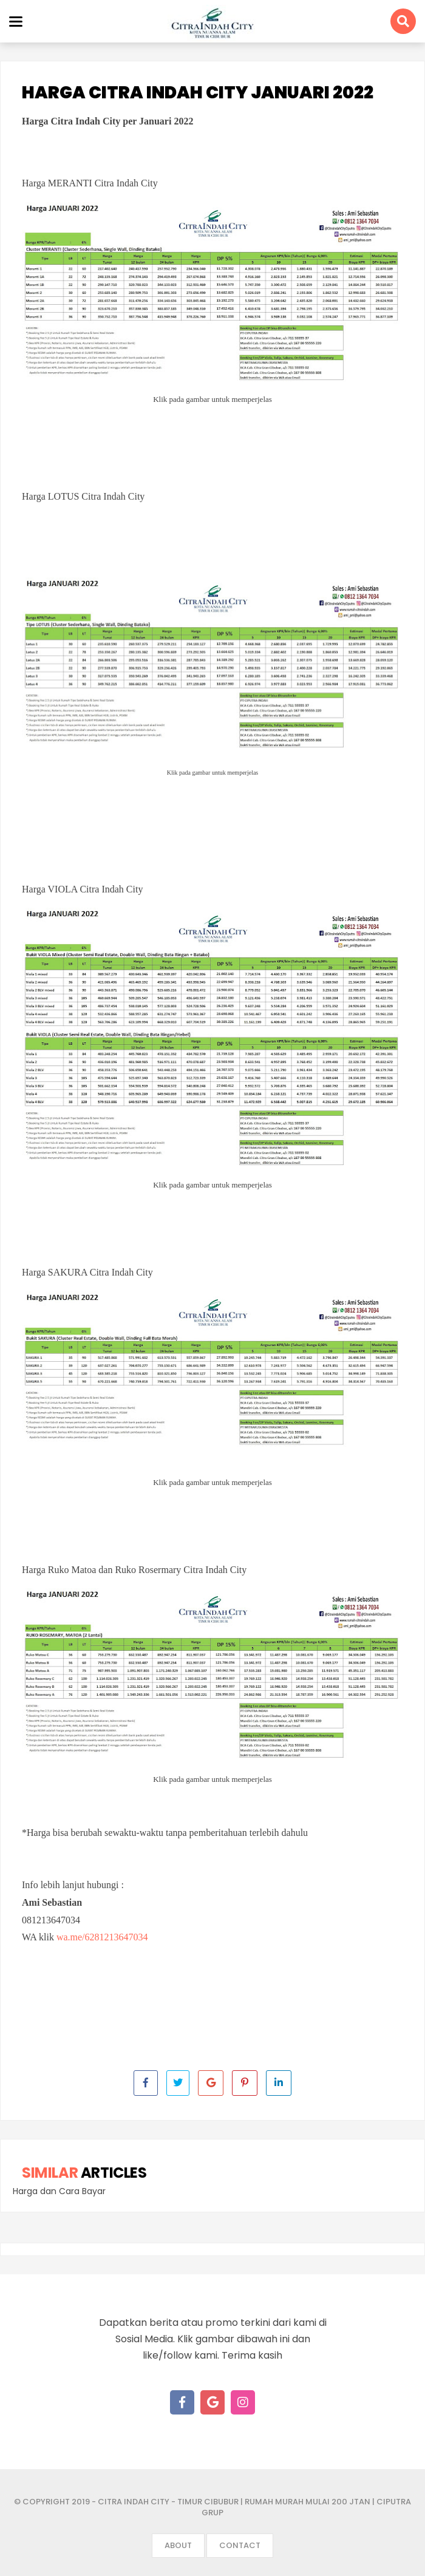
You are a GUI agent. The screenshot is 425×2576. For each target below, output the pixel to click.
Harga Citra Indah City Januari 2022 (197, 93)
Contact (239, 2545)
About (178, 2545)
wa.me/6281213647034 (102, 1937)
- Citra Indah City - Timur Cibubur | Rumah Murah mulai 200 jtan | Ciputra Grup (251, 2507)
